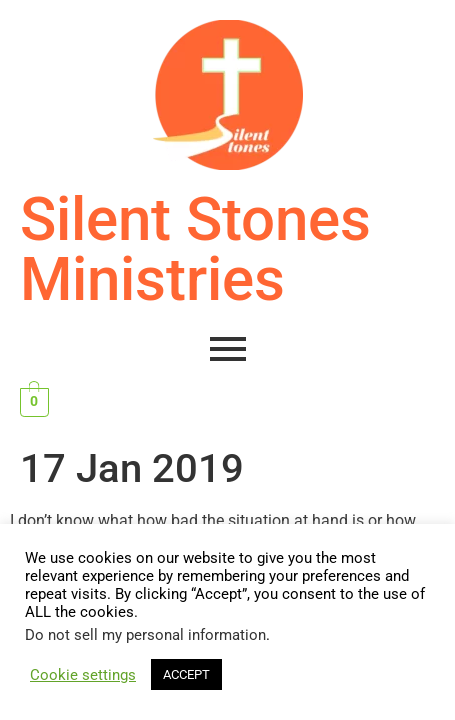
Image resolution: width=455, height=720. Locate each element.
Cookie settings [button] (83, 675)
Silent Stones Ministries (195, 249)
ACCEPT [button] (186, 674)
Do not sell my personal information (145, 635)
